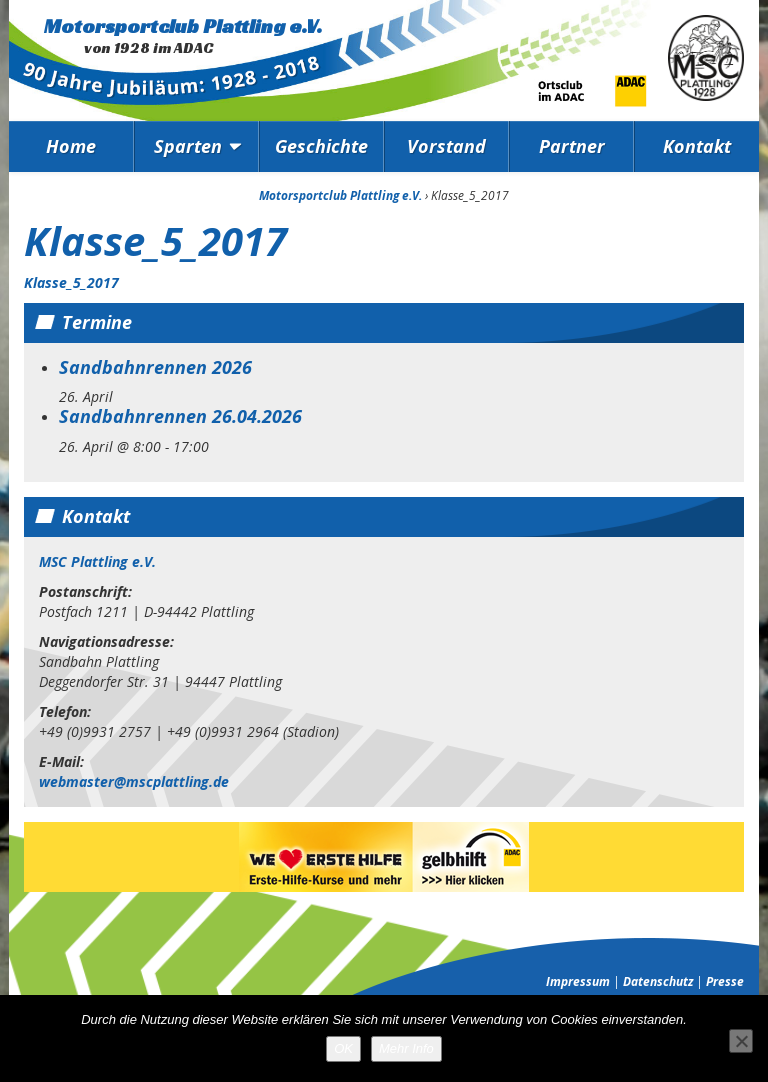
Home (71, 146)
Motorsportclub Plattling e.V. (183, 26)
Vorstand (446, 146)
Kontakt (697, 146)
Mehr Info (406, 1048)
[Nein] (741, 1041)
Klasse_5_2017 (71, 282)
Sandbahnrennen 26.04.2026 (180, 416)
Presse (725, 981)
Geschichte (321, 146)
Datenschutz (658, 981)
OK (343, 1048)
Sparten (188, 146)
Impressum (578, 981)
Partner (572, 146)
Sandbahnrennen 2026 (155, 367)
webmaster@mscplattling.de (134, 781)
